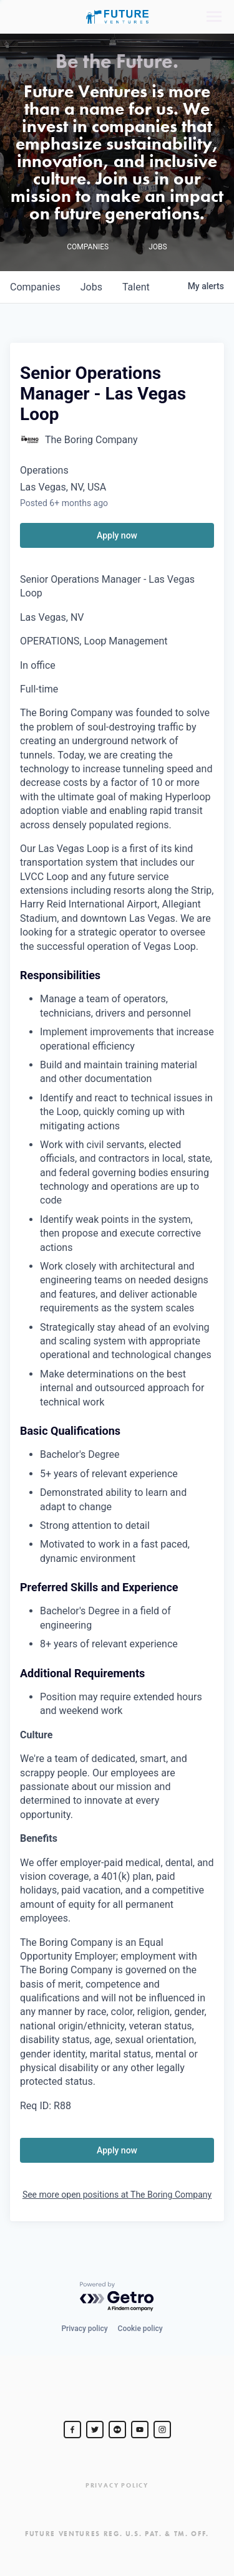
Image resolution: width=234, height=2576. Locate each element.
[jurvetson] (117, 2429)
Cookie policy (140, 2328)
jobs (91, 287)
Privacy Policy (117, 2485)
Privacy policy (84, 2328)
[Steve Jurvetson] (72, 2429)
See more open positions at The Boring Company (117, 2195)
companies (35, 287)
